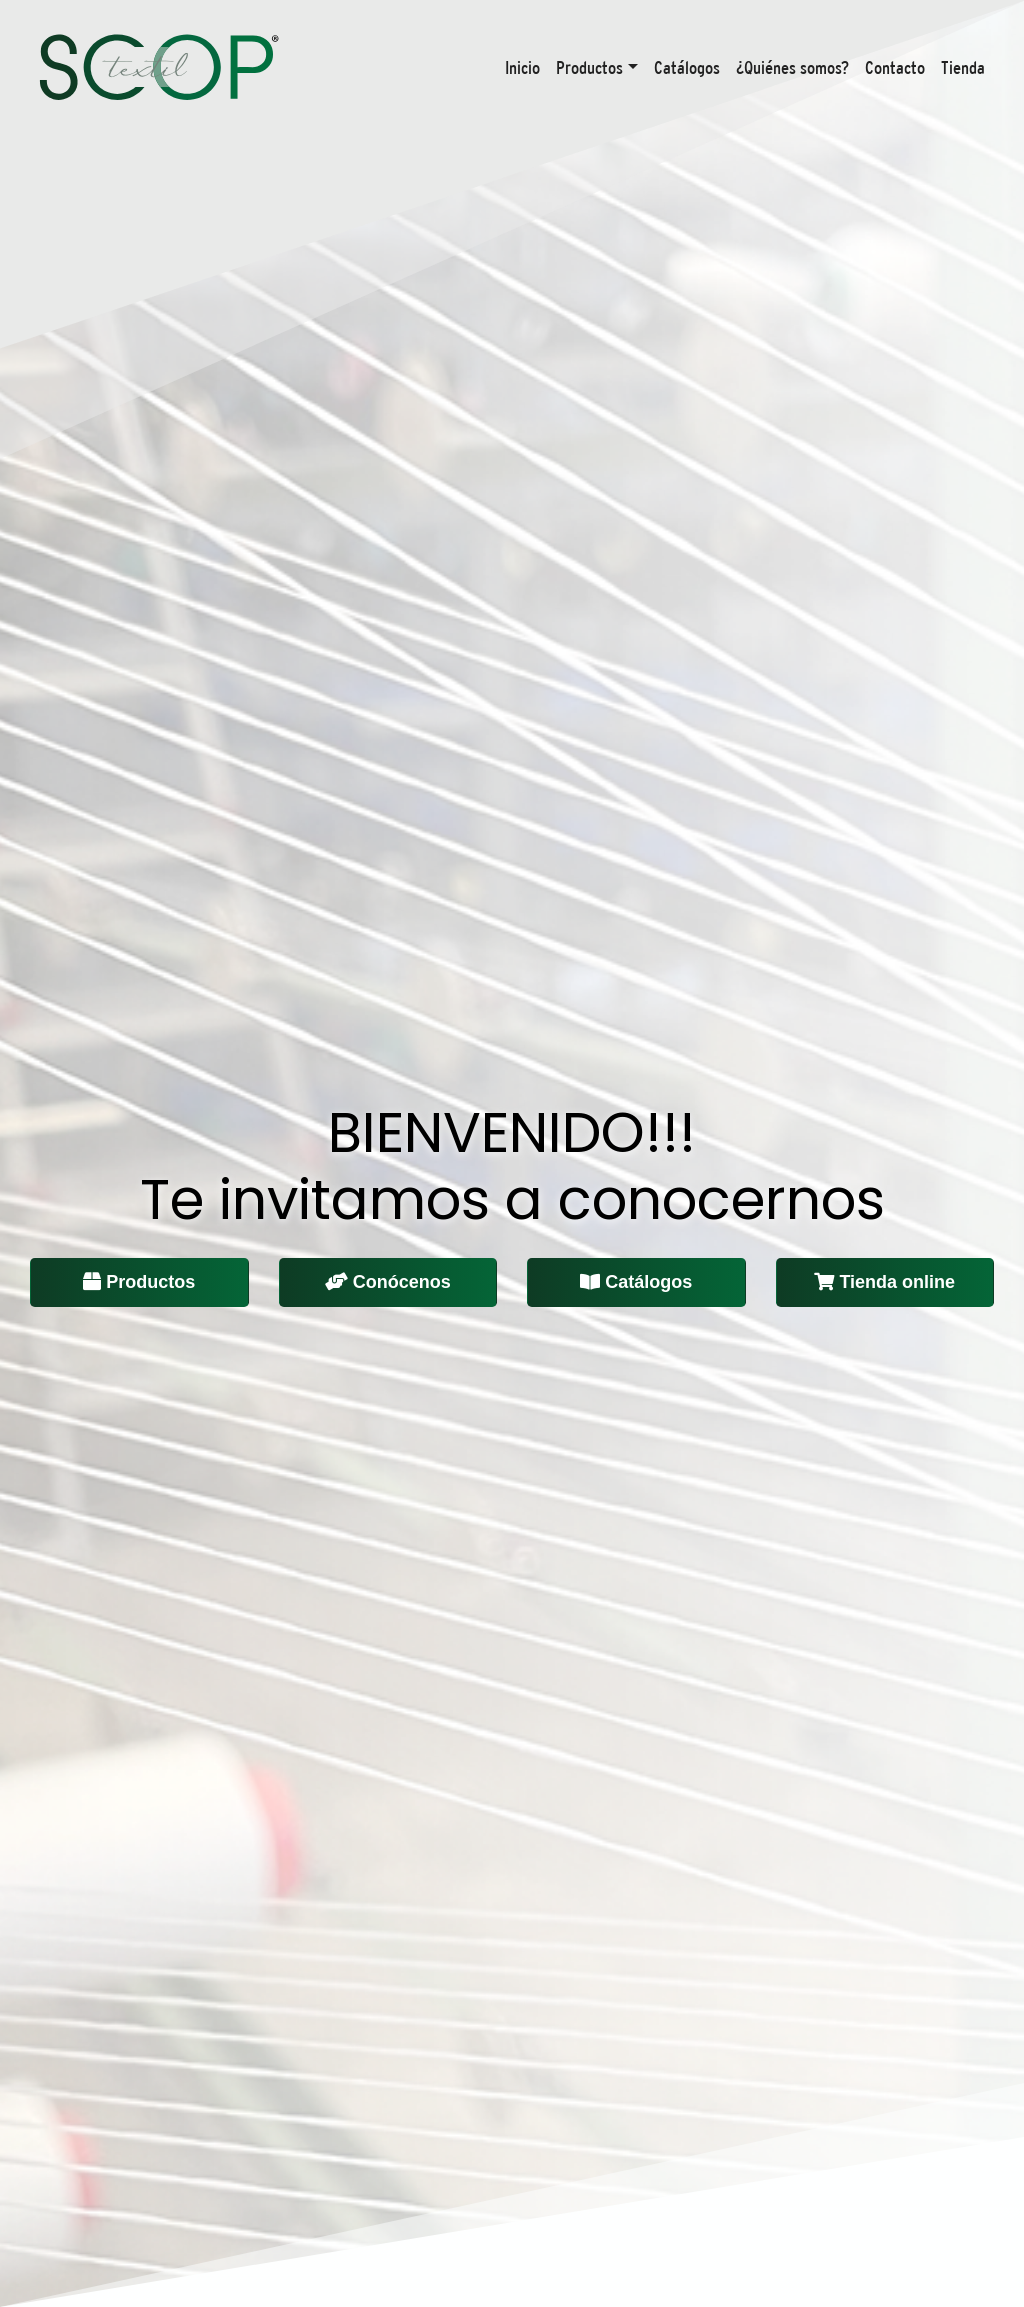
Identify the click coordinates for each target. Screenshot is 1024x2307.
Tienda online (884, 1282)
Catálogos (687, 67)
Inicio (522, 67)
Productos (589, 67)
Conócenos (388, 1282)
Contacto (895, 67)
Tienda (963, 67)
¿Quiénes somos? (792, 67)
